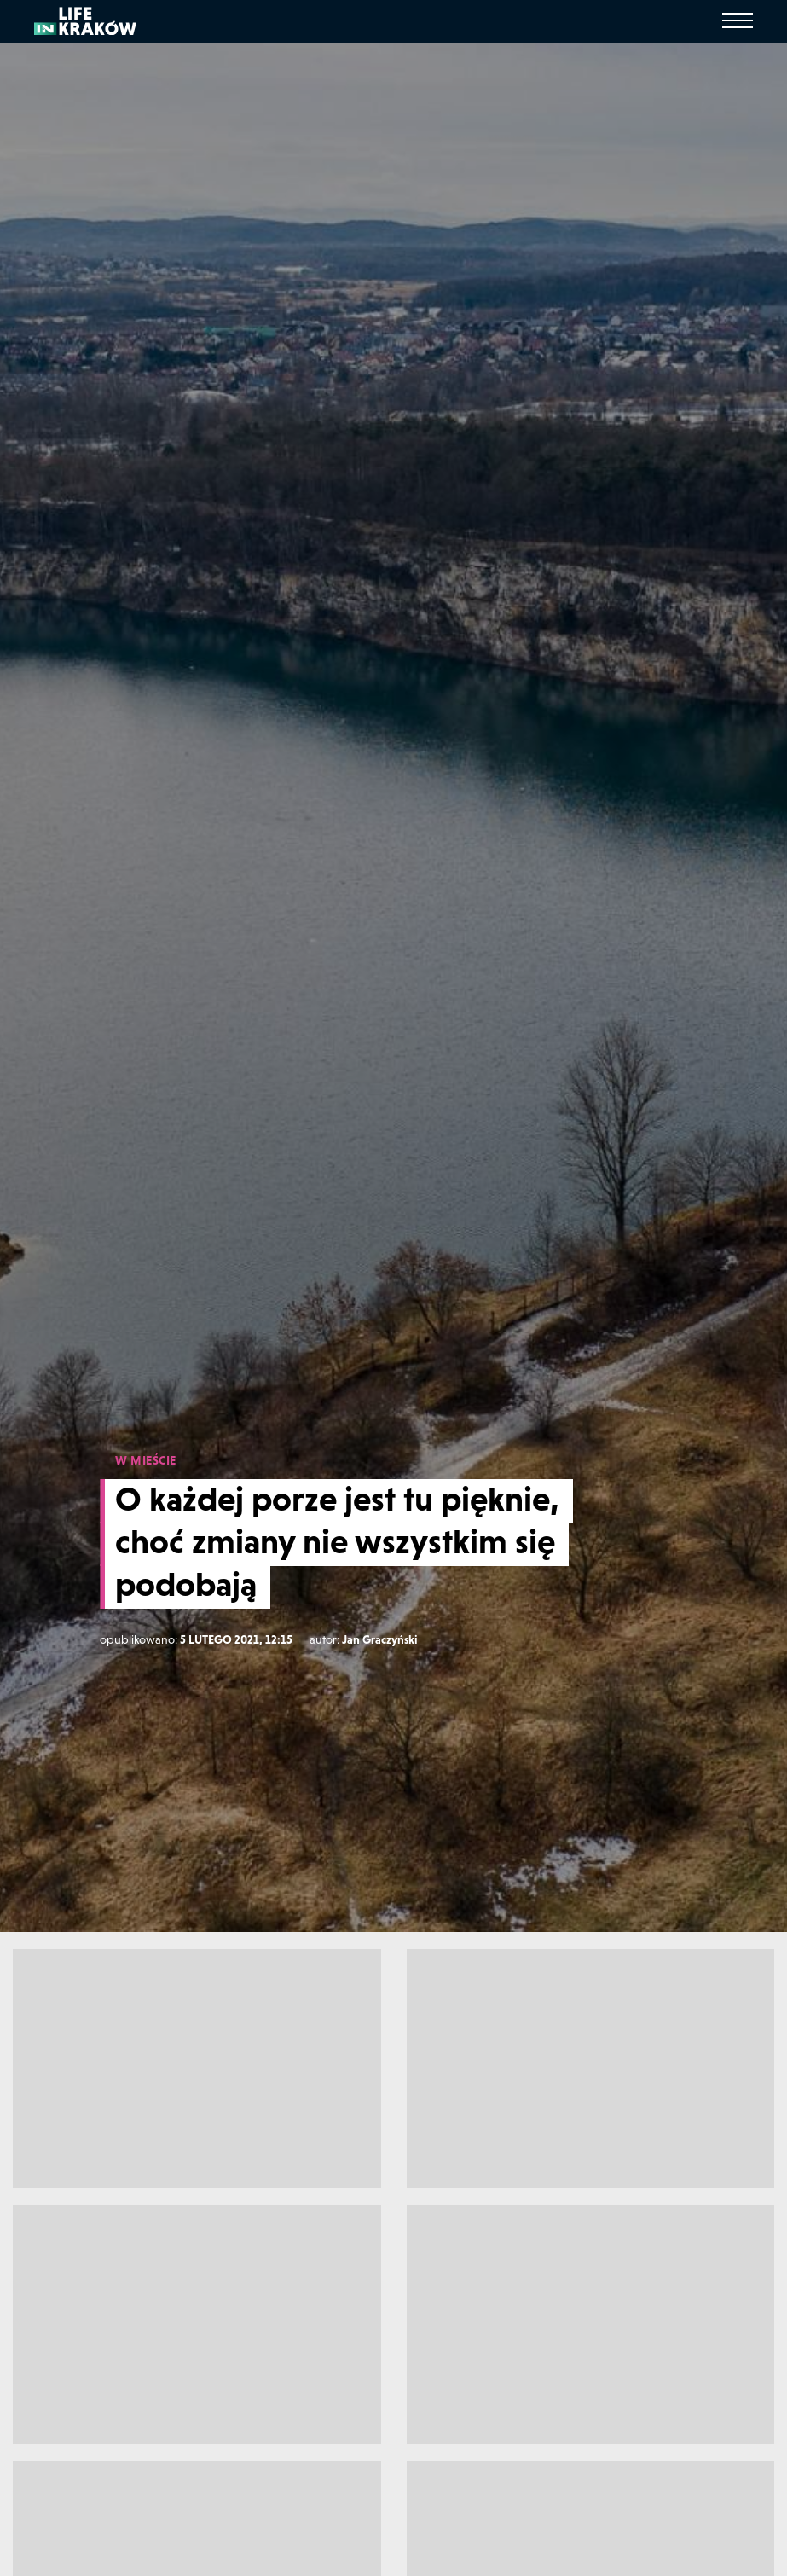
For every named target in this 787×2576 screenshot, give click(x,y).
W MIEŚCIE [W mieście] (145, 1460)
